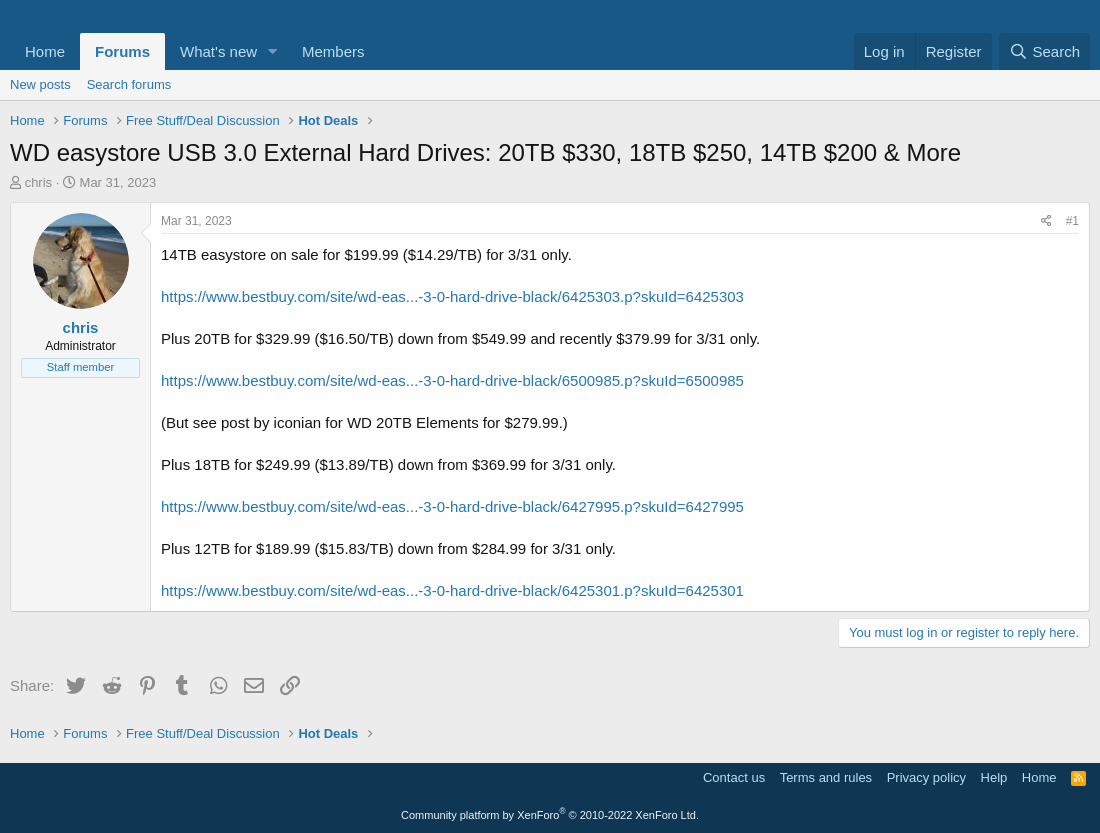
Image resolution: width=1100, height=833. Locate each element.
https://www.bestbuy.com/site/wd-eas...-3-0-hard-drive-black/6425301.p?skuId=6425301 (452, 590)
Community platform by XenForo (550, 815)
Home (45, 51)
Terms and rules (826, 777)
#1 (1072, 221)
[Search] (1044, 51)
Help (994, 777)
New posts (40, 84)
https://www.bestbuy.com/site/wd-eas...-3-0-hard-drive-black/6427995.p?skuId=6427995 (452, 506)
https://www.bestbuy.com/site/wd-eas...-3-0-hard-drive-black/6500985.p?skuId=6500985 (452, 380)
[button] (273, 51)
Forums (122, 51)
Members (333, 51)
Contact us (734, 777)
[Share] (1046, 221)
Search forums (129, 84)
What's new (218, 51)
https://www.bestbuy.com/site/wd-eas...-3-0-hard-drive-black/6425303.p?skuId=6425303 (452, 296)
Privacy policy (926, 777)
